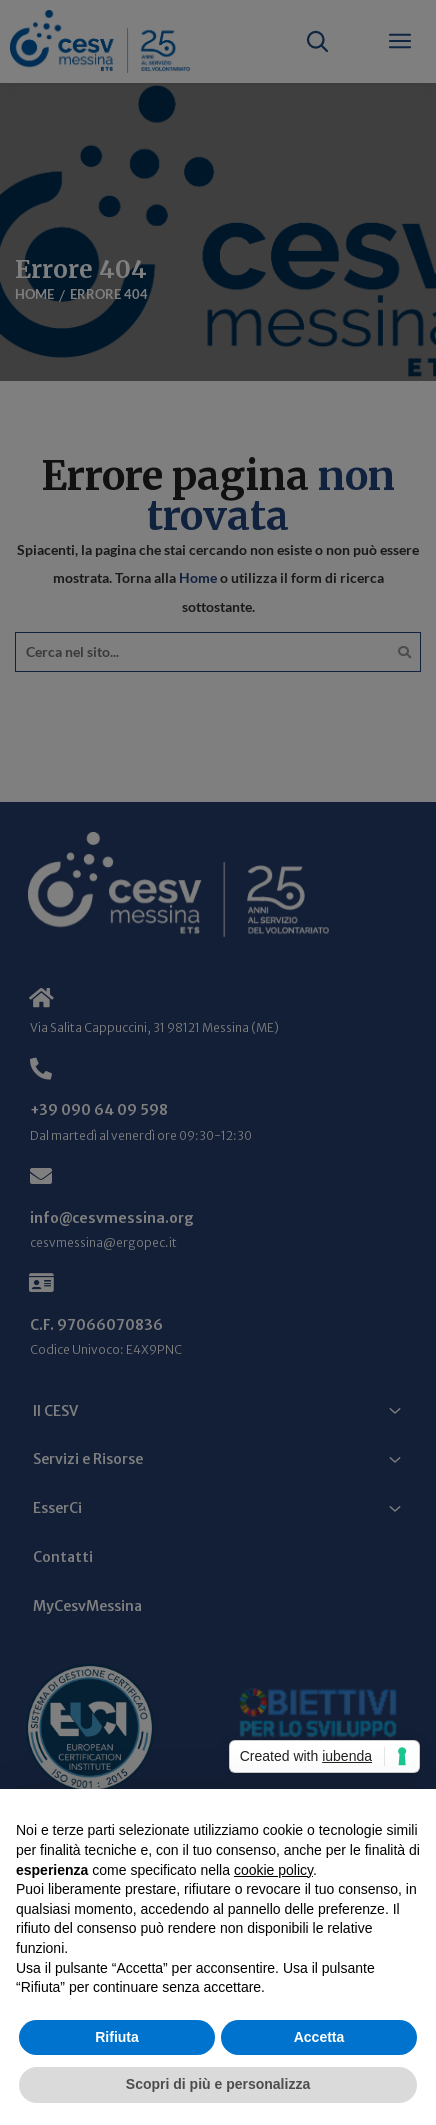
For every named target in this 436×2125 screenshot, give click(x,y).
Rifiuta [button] (117, 2037)
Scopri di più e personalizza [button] (218, 2084)
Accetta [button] (319, 2037)
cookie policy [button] (273, 1870)
